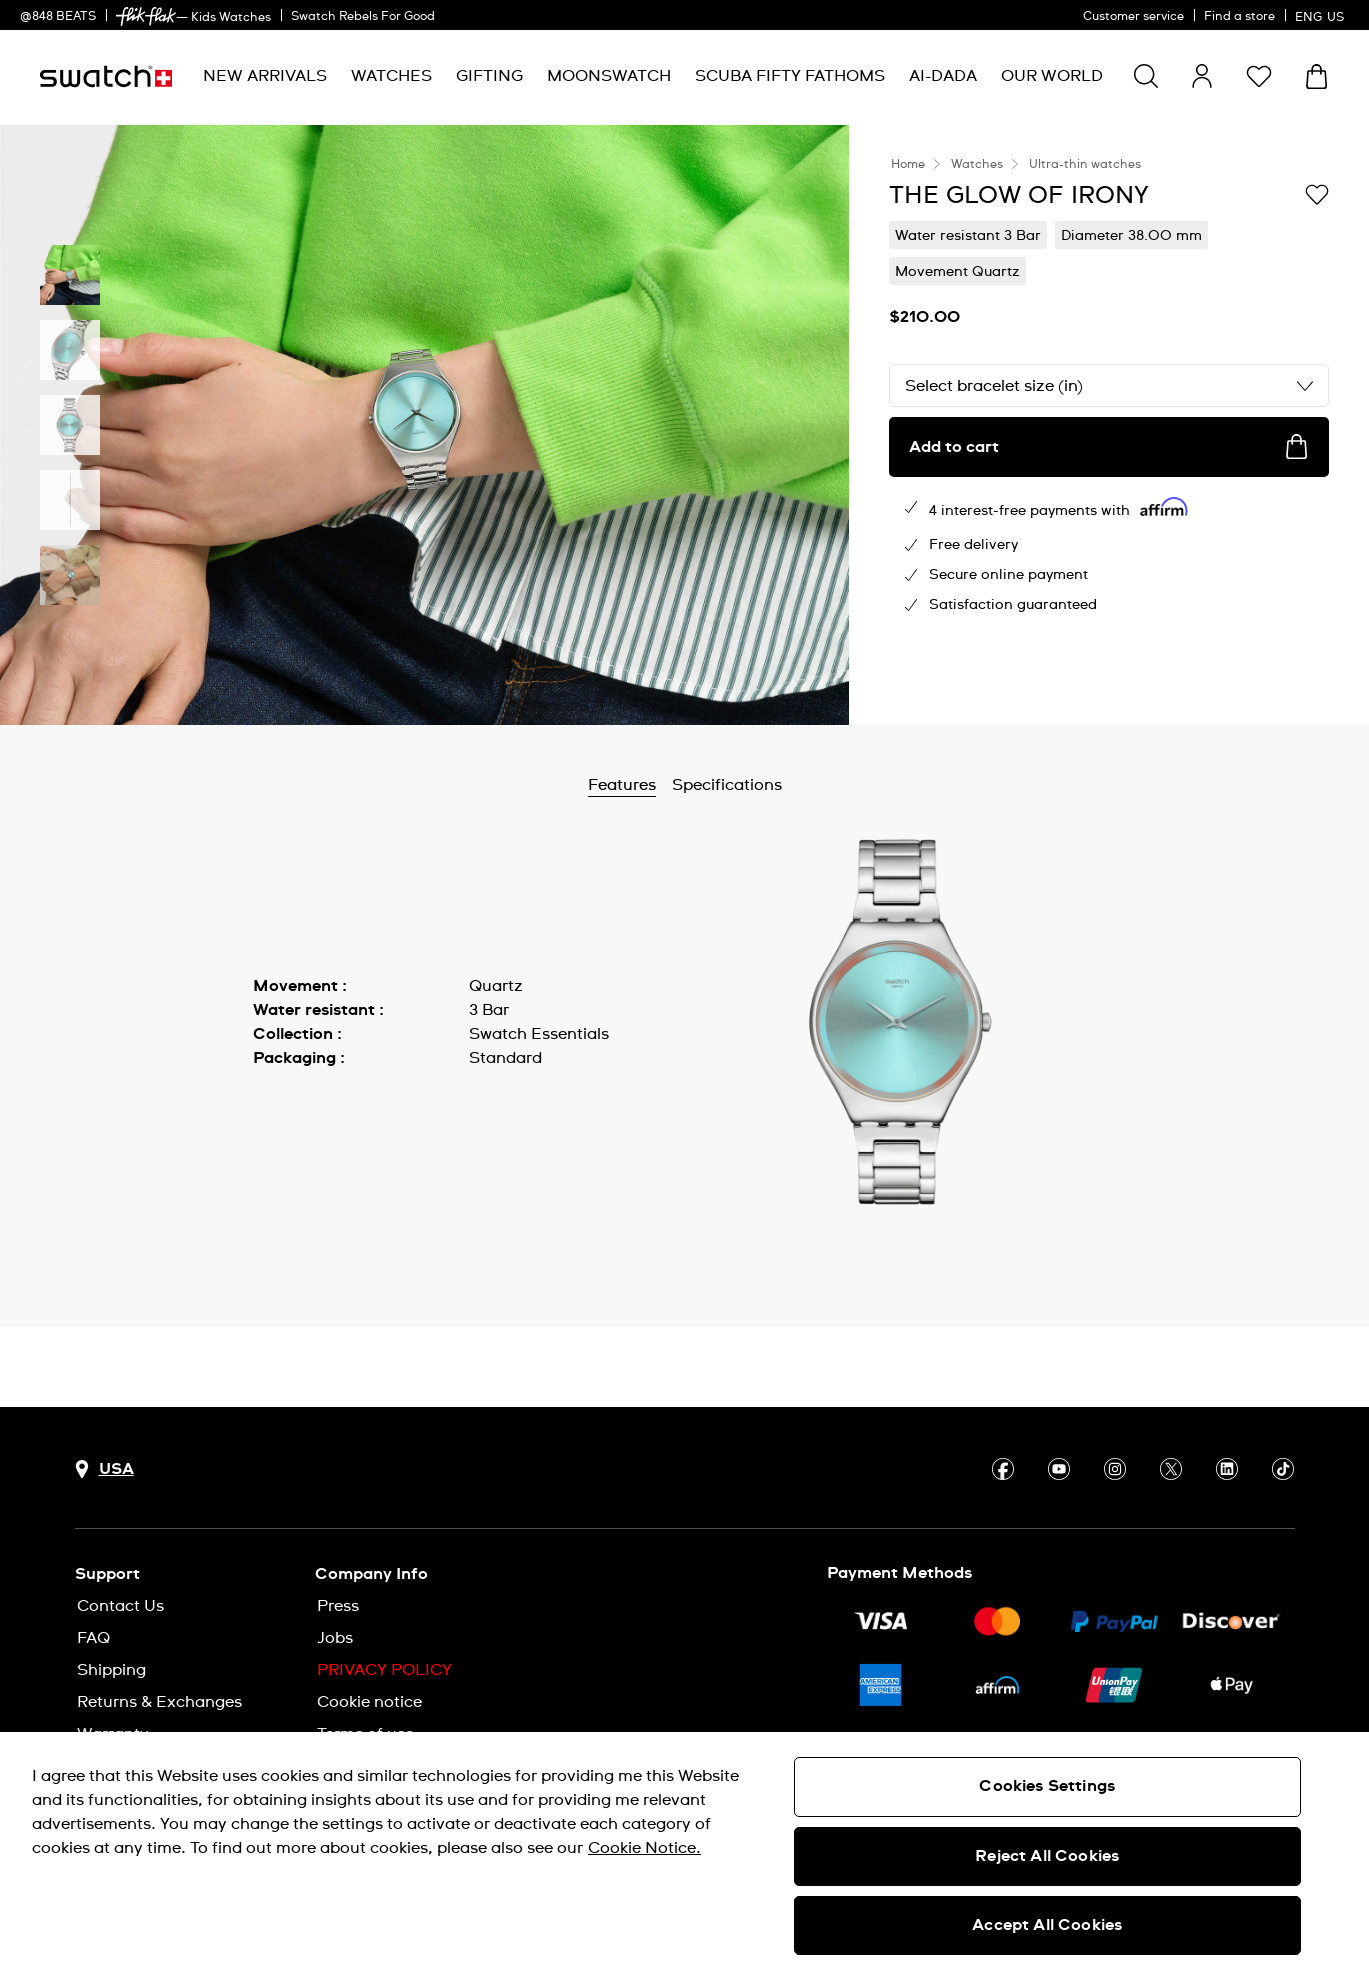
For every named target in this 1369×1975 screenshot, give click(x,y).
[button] (1259, 76)
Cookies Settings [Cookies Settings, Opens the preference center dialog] (1047, 1786)
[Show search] (1146, 76)
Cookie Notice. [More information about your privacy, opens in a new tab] (644, 1848)
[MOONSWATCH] (609, 76)
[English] (1322, 15)
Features (674, 785)
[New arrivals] (265, 76)
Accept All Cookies (1047, 1925)
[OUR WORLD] (1052, 76)
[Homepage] (106, 76)
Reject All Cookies (1047, 1856)
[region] (684, 1853)
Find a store (1239, 17)
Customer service (1133, 17)
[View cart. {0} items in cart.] (1316, 76)
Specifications (779, 785)
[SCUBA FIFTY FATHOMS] (790, 76)
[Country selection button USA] (104, 1469)
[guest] (1202, 76)
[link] (146, 16)
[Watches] (391, 76)
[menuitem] (265, 76)
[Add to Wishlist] (1317, 194)
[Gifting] (489, 76)
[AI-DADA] (943, 76)
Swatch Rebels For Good (363, 17)
